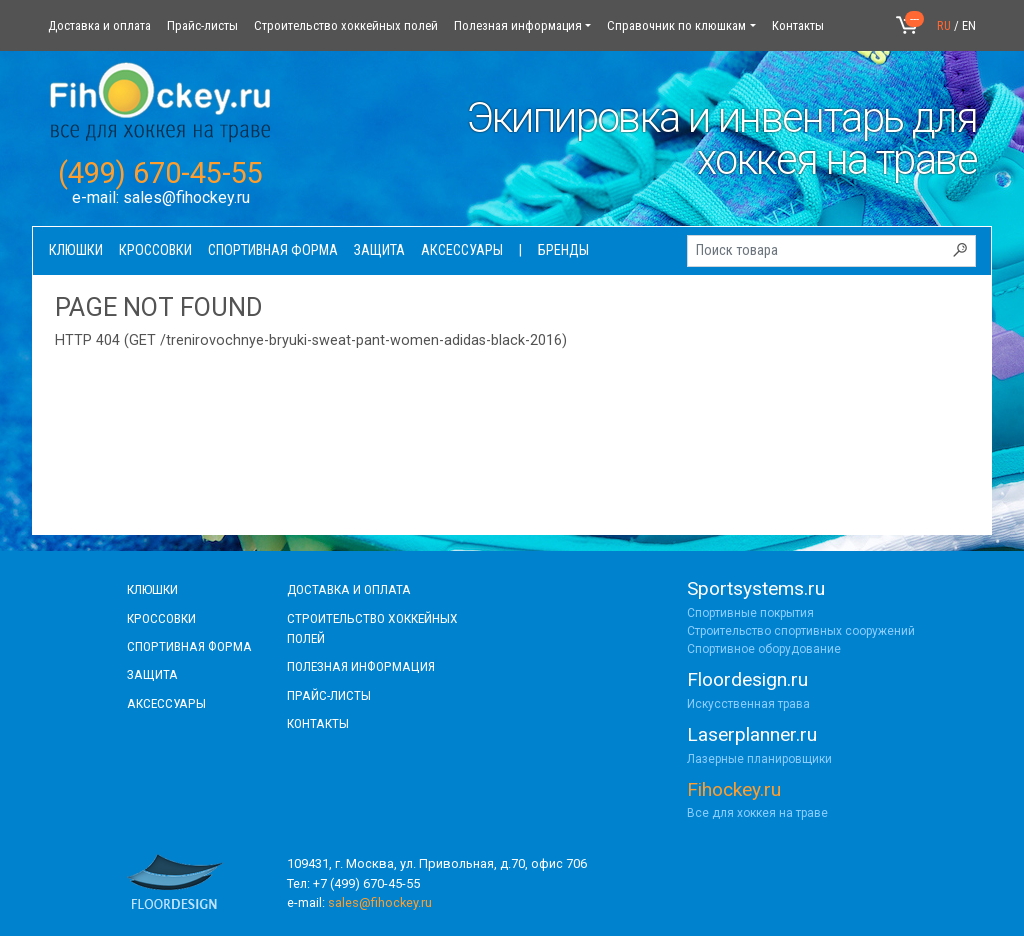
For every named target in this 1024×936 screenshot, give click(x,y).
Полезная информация (518, 25)
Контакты (798, 25)
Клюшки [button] (76, 250)
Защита (152, 674)
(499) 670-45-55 (160, 173)
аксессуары (166, 703)
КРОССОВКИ (161, 618)
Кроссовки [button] (155, 250)
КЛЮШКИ (152, 589)
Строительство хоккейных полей (346, 25)
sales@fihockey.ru (186, 197)
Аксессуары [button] (462, 250)
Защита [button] (379, 250)
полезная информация (361, 666)
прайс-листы (329, 695)
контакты (318, 723)
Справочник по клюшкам (676, 25)
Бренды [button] (563, 250)
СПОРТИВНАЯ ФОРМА (189, 646)
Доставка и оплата (99, 25)
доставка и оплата (349, 589)
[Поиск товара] (831, 251)
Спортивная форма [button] (273, 250)
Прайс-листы (202, 25)
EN (969, 25)
